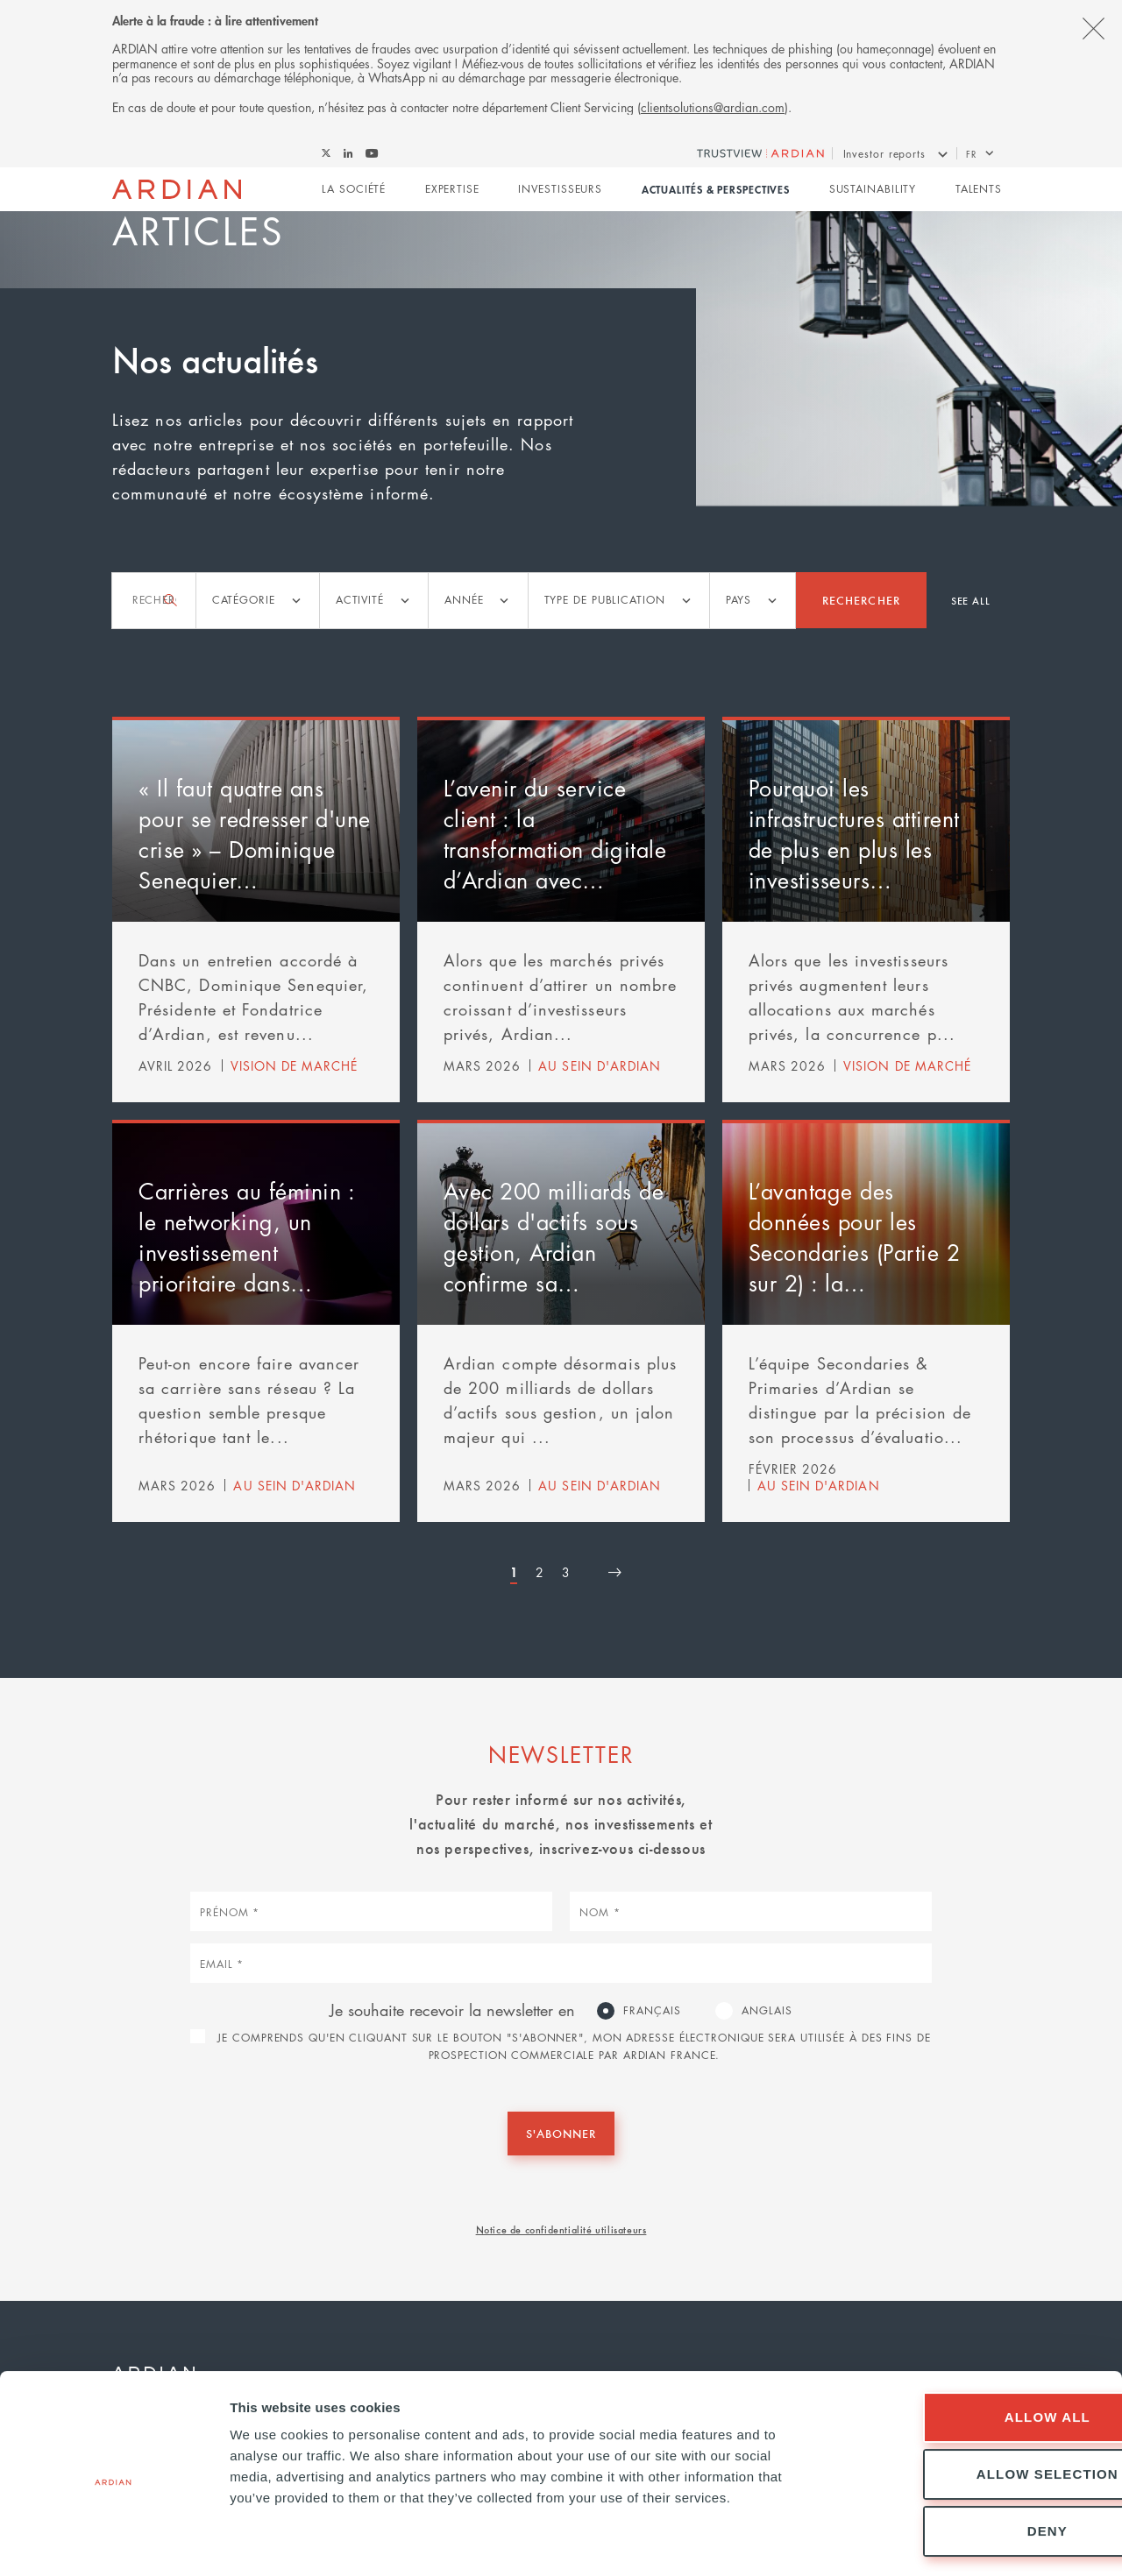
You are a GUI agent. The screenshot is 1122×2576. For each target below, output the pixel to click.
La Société (354, 189)
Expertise (452, 189)
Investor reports (884, 153)
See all (971, 600)
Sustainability (873, 189)
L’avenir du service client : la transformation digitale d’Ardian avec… (555, 834)
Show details (920, 2541)
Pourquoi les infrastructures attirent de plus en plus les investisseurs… (854, 834)
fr (971, 153)
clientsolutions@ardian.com (713, 107)
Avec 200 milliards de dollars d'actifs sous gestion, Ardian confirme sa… (554, 1237)
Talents (978, 189)
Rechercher (861, 599)
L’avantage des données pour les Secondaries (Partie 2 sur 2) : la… (855, 1237)
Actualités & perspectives (716, 190)
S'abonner (561, 2133)
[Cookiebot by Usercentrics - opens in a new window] (113, 2542)
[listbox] (257, 600)
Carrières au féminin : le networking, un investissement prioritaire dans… (246, 1237)
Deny (975, 2460)
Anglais (767, 2009)
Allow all (976, 2346)
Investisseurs (560, 189)
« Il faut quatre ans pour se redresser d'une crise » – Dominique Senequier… (254, 834)
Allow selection (976, 2403)
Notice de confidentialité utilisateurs (561, 2229)
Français (651, 2009)
